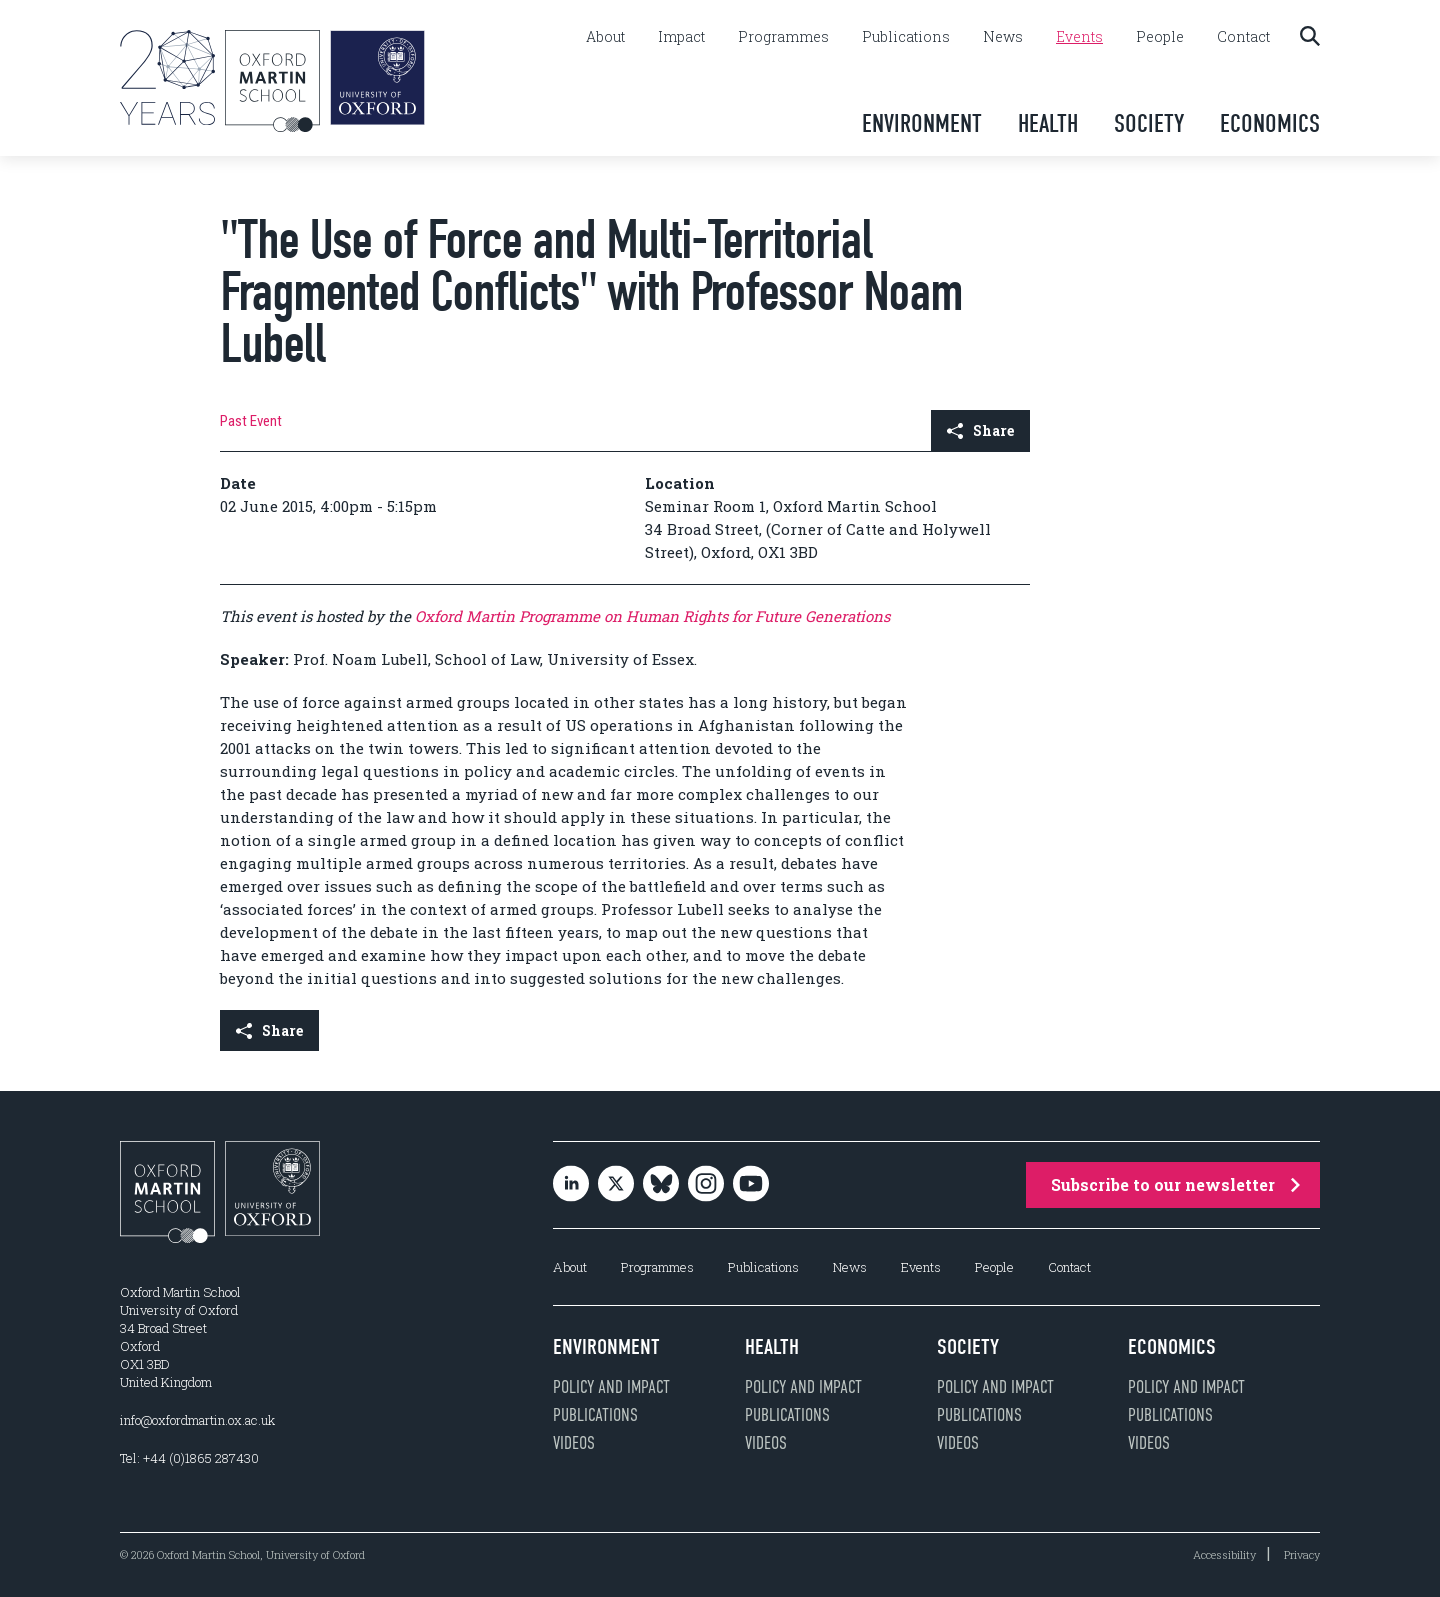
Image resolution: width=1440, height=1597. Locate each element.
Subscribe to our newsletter (1175, 1184)
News (1003, 37)
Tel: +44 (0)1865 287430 (189, 1458)
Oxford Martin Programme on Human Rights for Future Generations (652, 616)
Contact (1243, 37)
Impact (681, 37)
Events (1079, 37)
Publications (906, 37)
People (1160, 37)
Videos (574, 1443)
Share (980, 430)
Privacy (1302, 1554)
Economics (1270, 123)
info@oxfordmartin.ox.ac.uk (197, 1420)
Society (1149, 123)
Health (1048, 123)
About (605, 37)
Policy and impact (611, 1387)
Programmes (783, 37)
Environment (922, 123)
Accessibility (1224, 1554)
